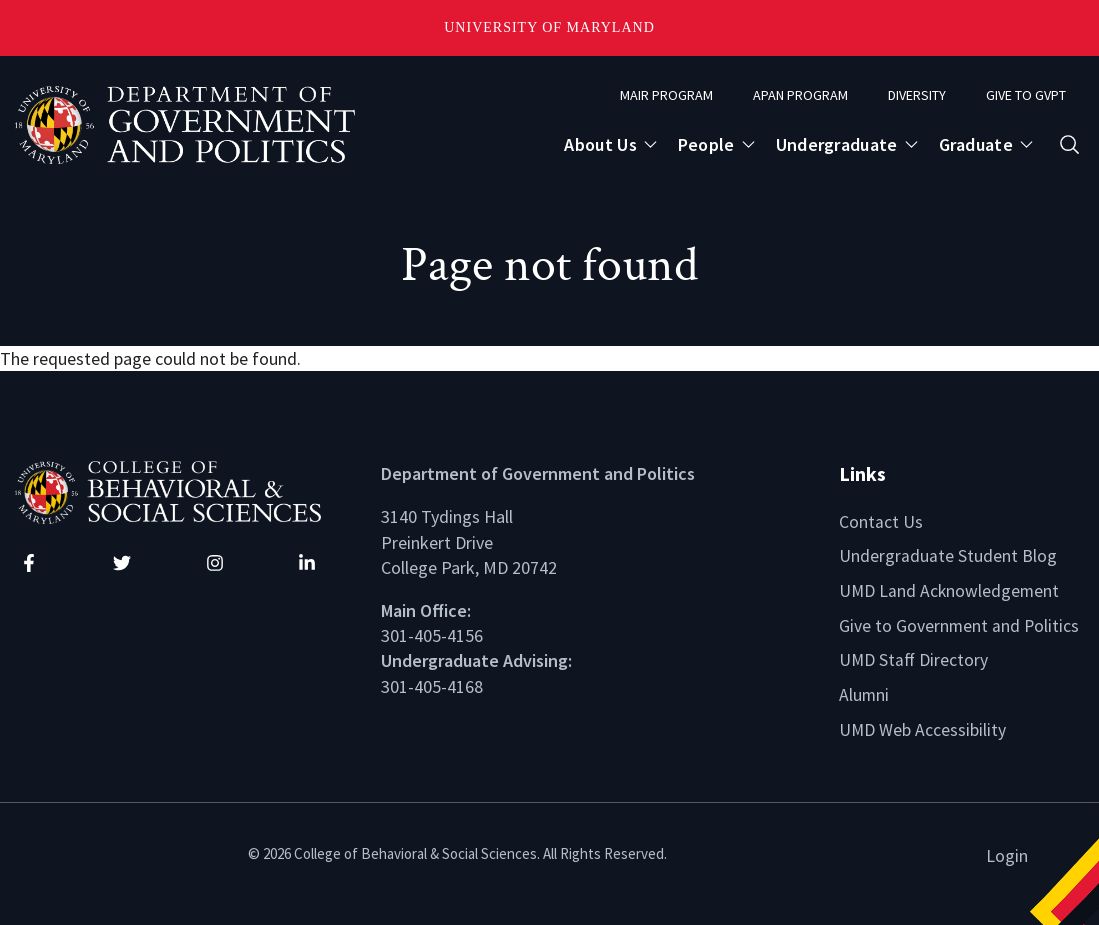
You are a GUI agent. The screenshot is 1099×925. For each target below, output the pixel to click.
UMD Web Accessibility (923, 726)
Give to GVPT (1026, 95)
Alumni (864, 692)
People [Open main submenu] (706, 144)
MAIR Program (666, 95)
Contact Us (881, 521)
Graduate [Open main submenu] (976, 144)
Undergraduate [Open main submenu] (837, 144)
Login (1007, 851)
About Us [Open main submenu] (600, 144)
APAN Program (800, 95)
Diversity (917, 95)
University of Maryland (549, 27)
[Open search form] (1069, 144)
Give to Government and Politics (960, 623)
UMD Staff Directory (914, 657)
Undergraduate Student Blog (948, 555)
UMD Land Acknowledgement (950, 589)
